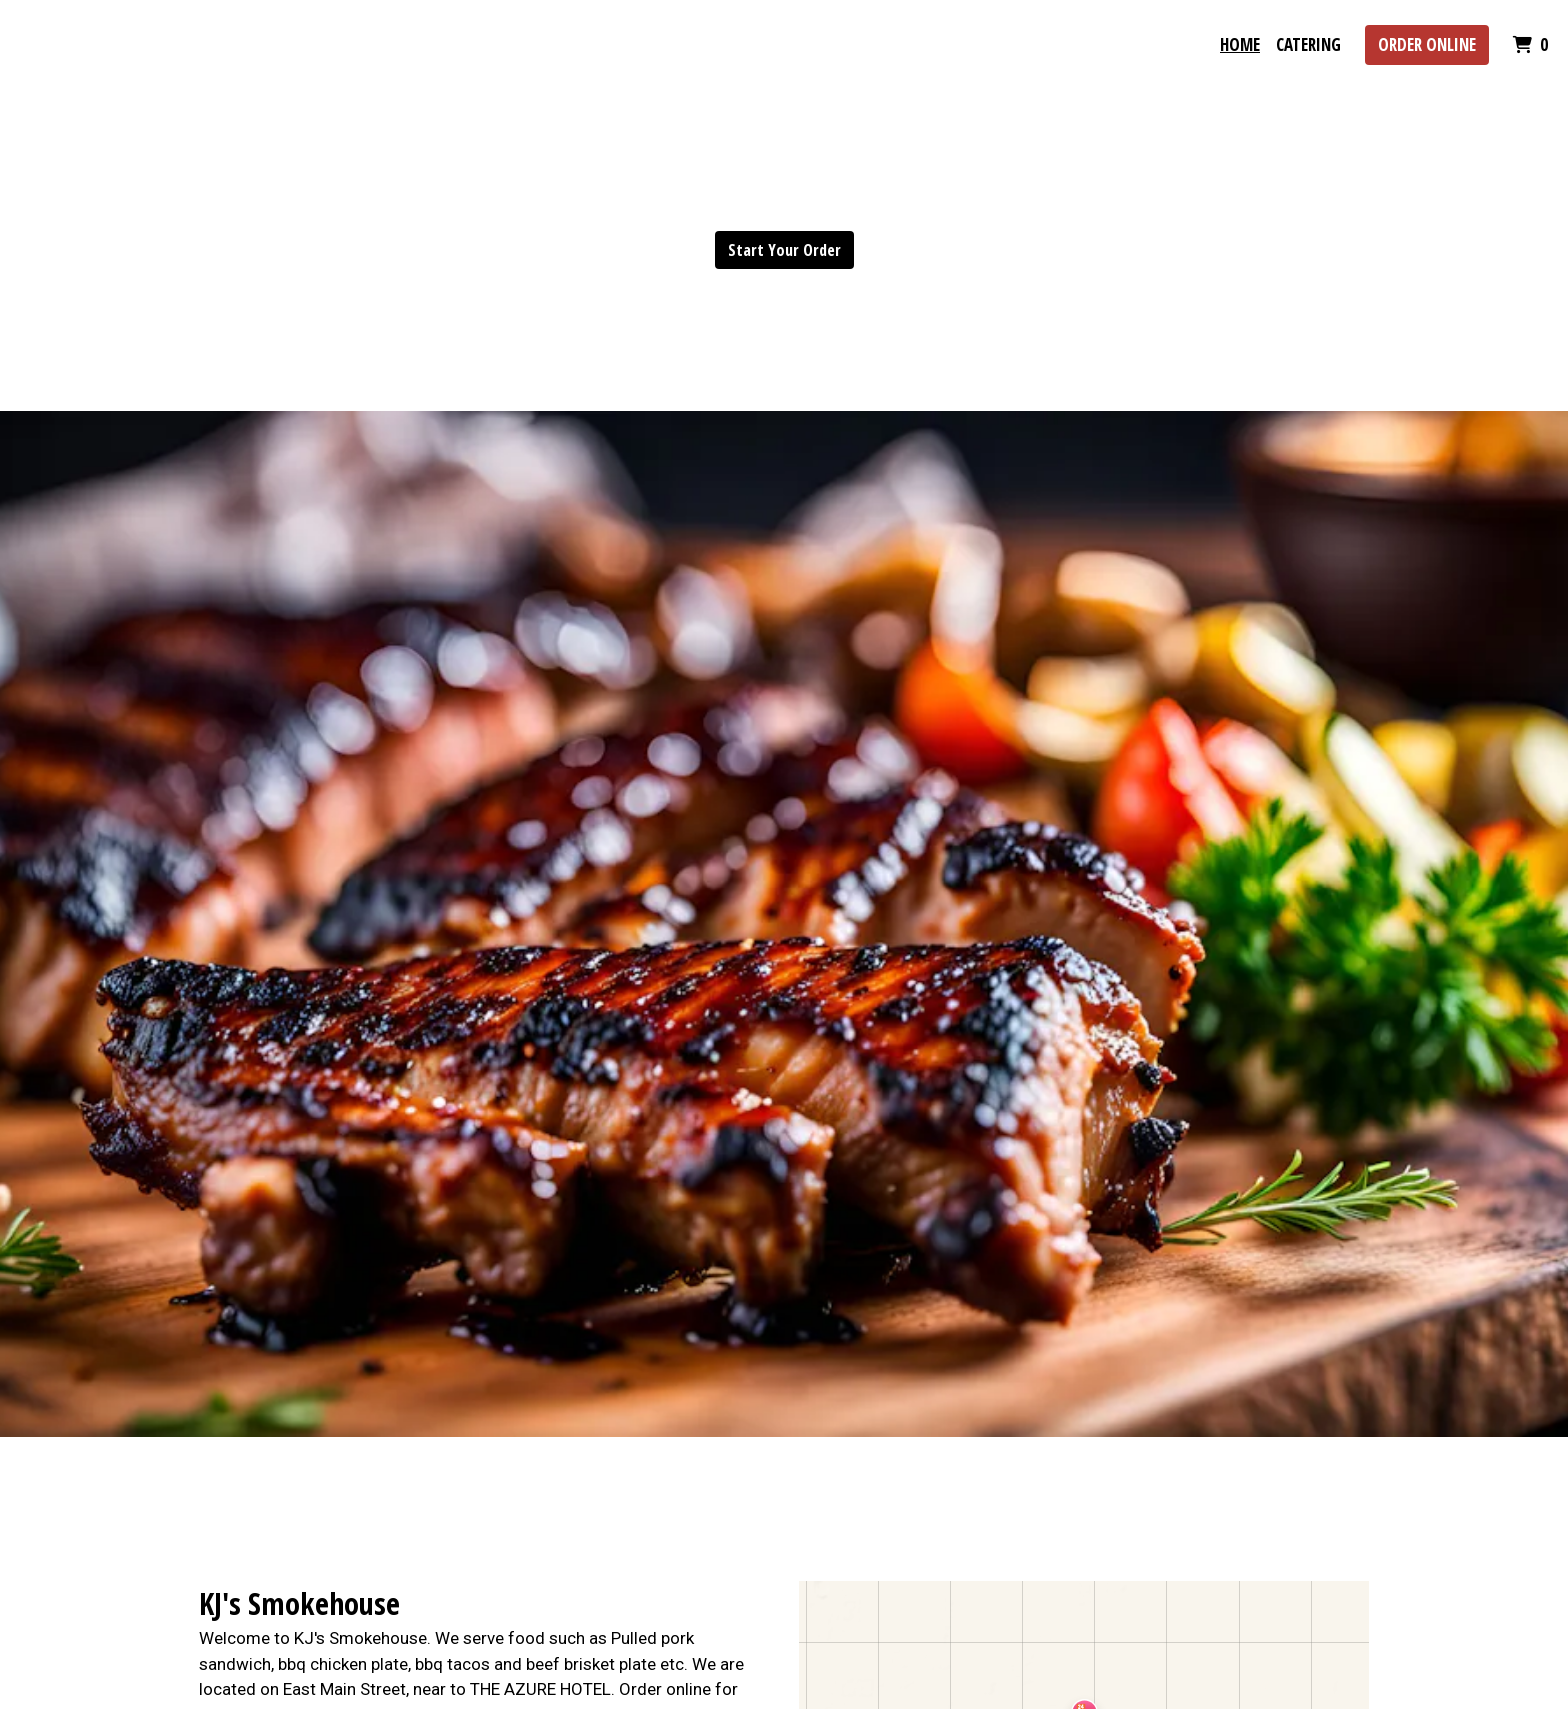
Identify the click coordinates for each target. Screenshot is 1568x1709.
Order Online (1427, 44)
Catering (1308, 44)
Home (1240, 44)
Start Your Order (784, 250)
